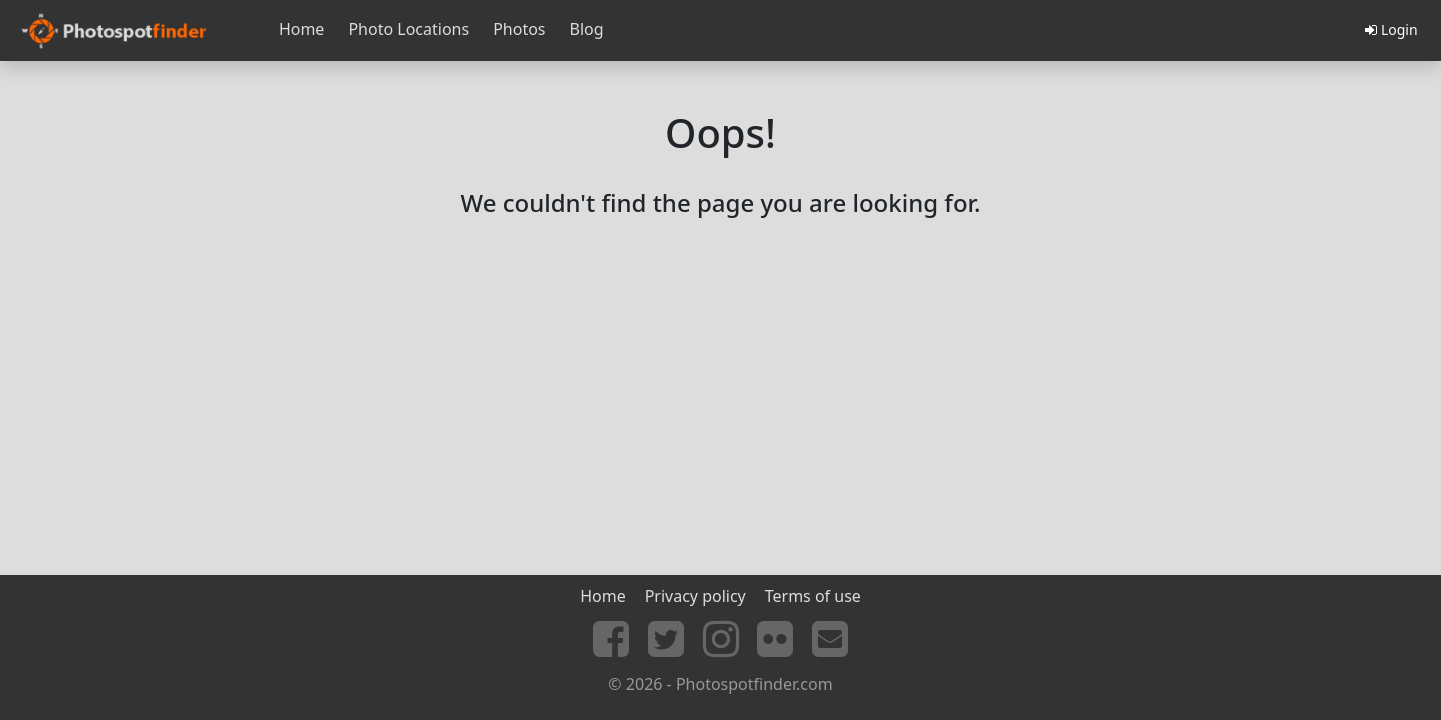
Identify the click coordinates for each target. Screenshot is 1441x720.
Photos (519, 29)
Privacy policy (695, 596)
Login (1391, 29)
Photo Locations (408, 29)
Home (302, 29)
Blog (587, 29)
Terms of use (813, 596)
